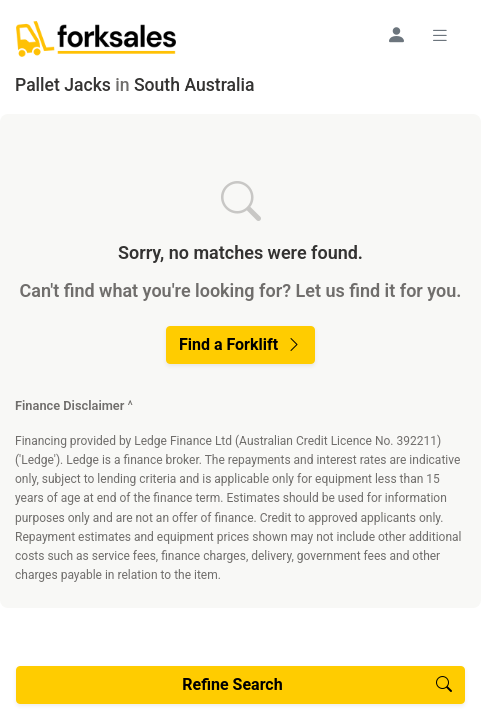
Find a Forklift (240, 344)
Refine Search (317, 685)
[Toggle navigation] (443, 35)
